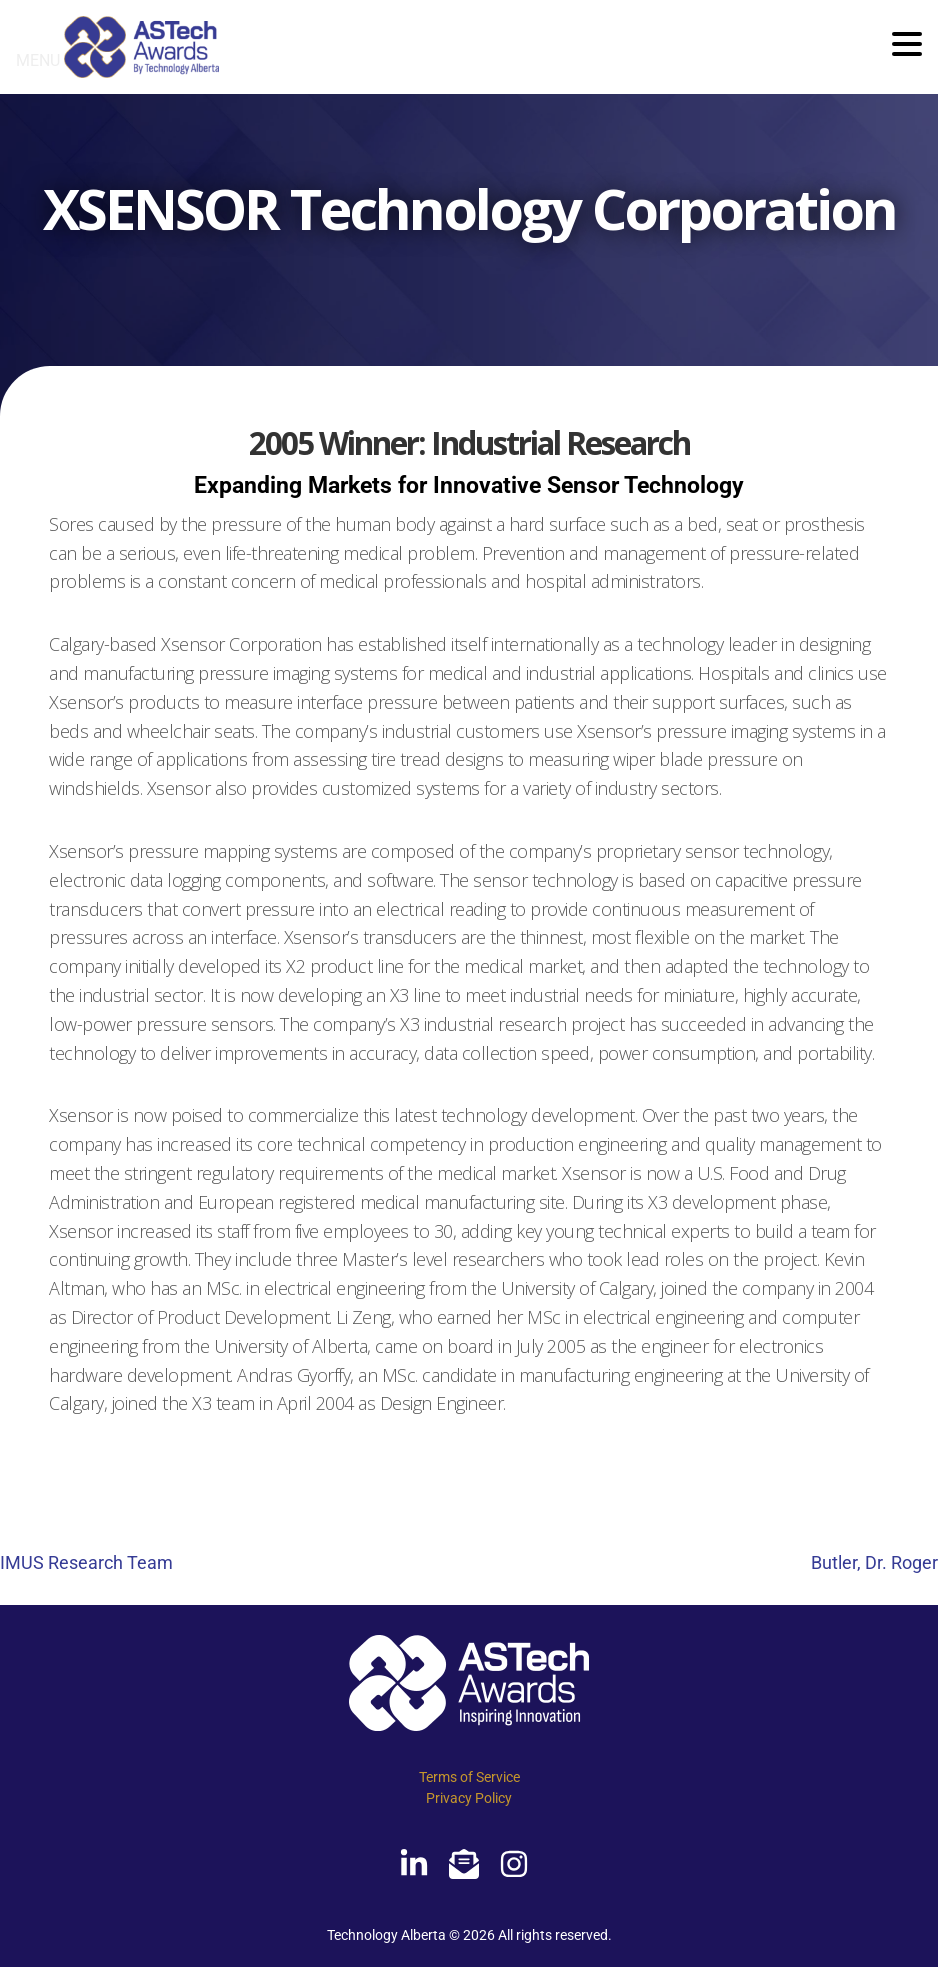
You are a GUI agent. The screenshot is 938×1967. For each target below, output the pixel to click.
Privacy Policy (469, 1798)
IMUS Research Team (86, 1562)
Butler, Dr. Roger (874, 1562)
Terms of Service (469, 1777)
